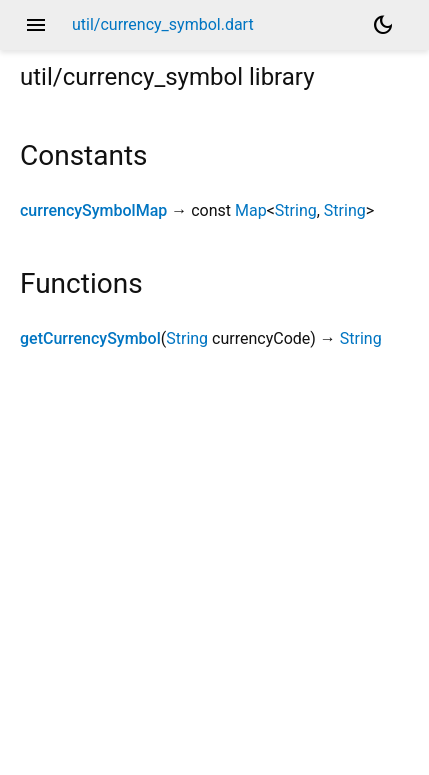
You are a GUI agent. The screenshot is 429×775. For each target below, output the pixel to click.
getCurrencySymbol (90, 338)
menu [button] (36, 25)
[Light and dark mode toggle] (383, 25)
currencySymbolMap (93, 210)
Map (251, 210)
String (296, 210)
